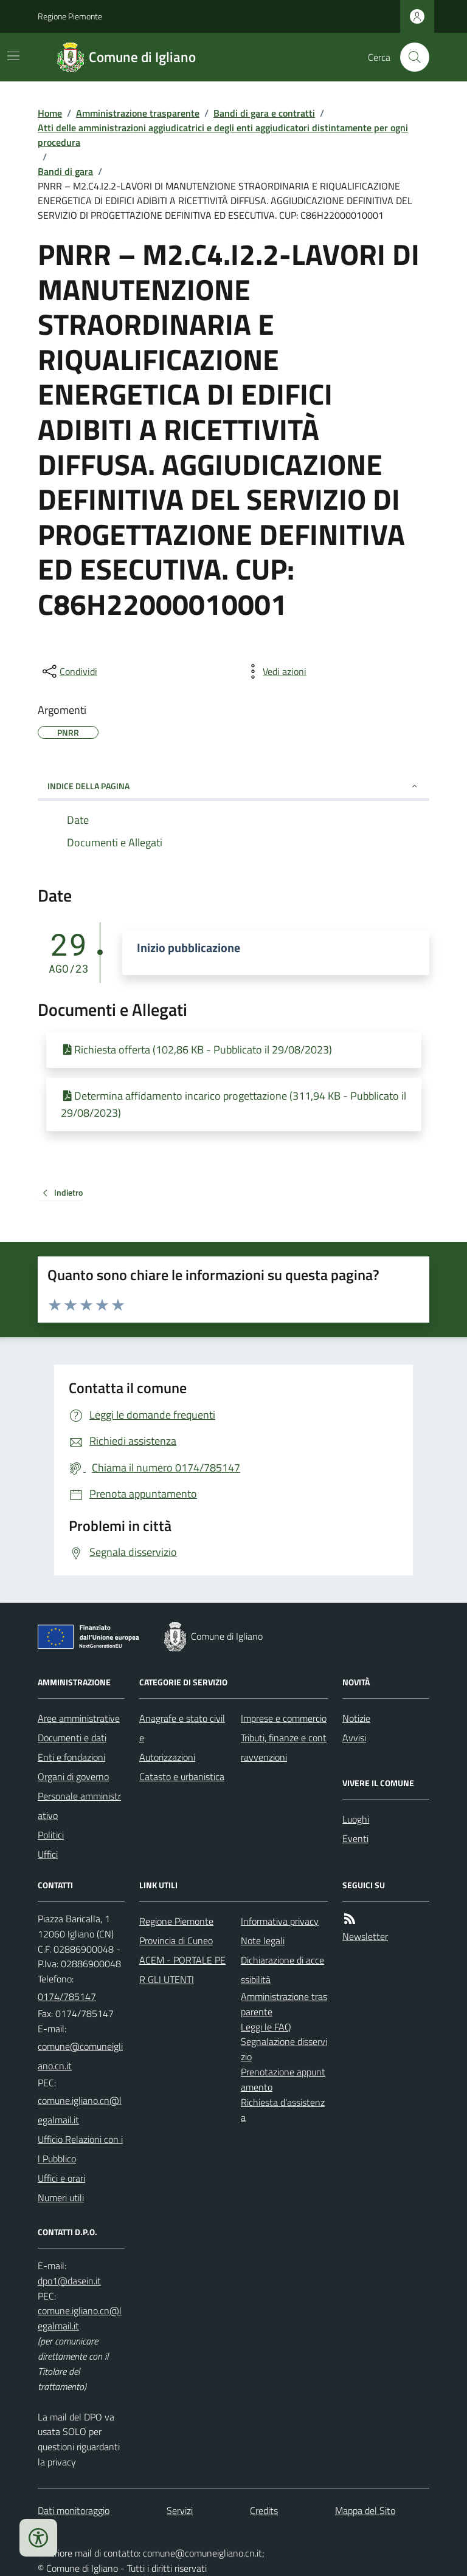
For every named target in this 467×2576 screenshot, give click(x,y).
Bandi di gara (65, 171)
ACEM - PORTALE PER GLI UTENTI (182, 1970)
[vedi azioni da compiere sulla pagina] (275, 671)
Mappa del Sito (365, 2510)
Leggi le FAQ (266, 2026)
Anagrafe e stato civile (182, 1728)
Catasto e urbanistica (181, 1776)
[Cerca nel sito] (409, 57)
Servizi (180, 2510)
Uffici (48, 1854)
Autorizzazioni (167, 1757)
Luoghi (355, 1819)
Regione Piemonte (70, 16)
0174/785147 (67, 1996)
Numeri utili (61, 2197)
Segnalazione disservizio (284, 2049)
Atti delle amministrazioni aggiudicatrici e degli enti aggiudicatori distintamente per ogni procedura (223, 134)
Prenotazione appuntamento (283, 2079)
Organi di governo (73, 1776)
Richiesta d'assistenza (283, 2110)
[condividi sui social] (69, 671)
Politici (51, 1835)
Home (50, 113)
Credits (264, 2510)
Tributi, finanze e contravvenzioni (284, 1747)
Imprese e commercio (284, 1718)
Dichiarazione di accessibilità (282, 1970)
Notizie (356, 1718)
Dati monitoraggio (73, 2510)
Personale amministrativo (79, 1806)
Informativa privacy (280, 1921)
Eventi (355, 1838)
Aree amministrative (79, 1718)
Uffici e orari (61, 2178)
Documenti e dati (72, 1737)
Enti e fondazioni (71, 1757)
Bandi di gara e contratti (264, 113)
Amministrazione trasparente (137, 113)
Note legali (263, 1940)
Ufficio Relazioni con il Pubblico (80, 2149)
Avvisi (354, 1737)
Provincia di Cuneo (176, 1940)
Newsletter (365, 1936)
